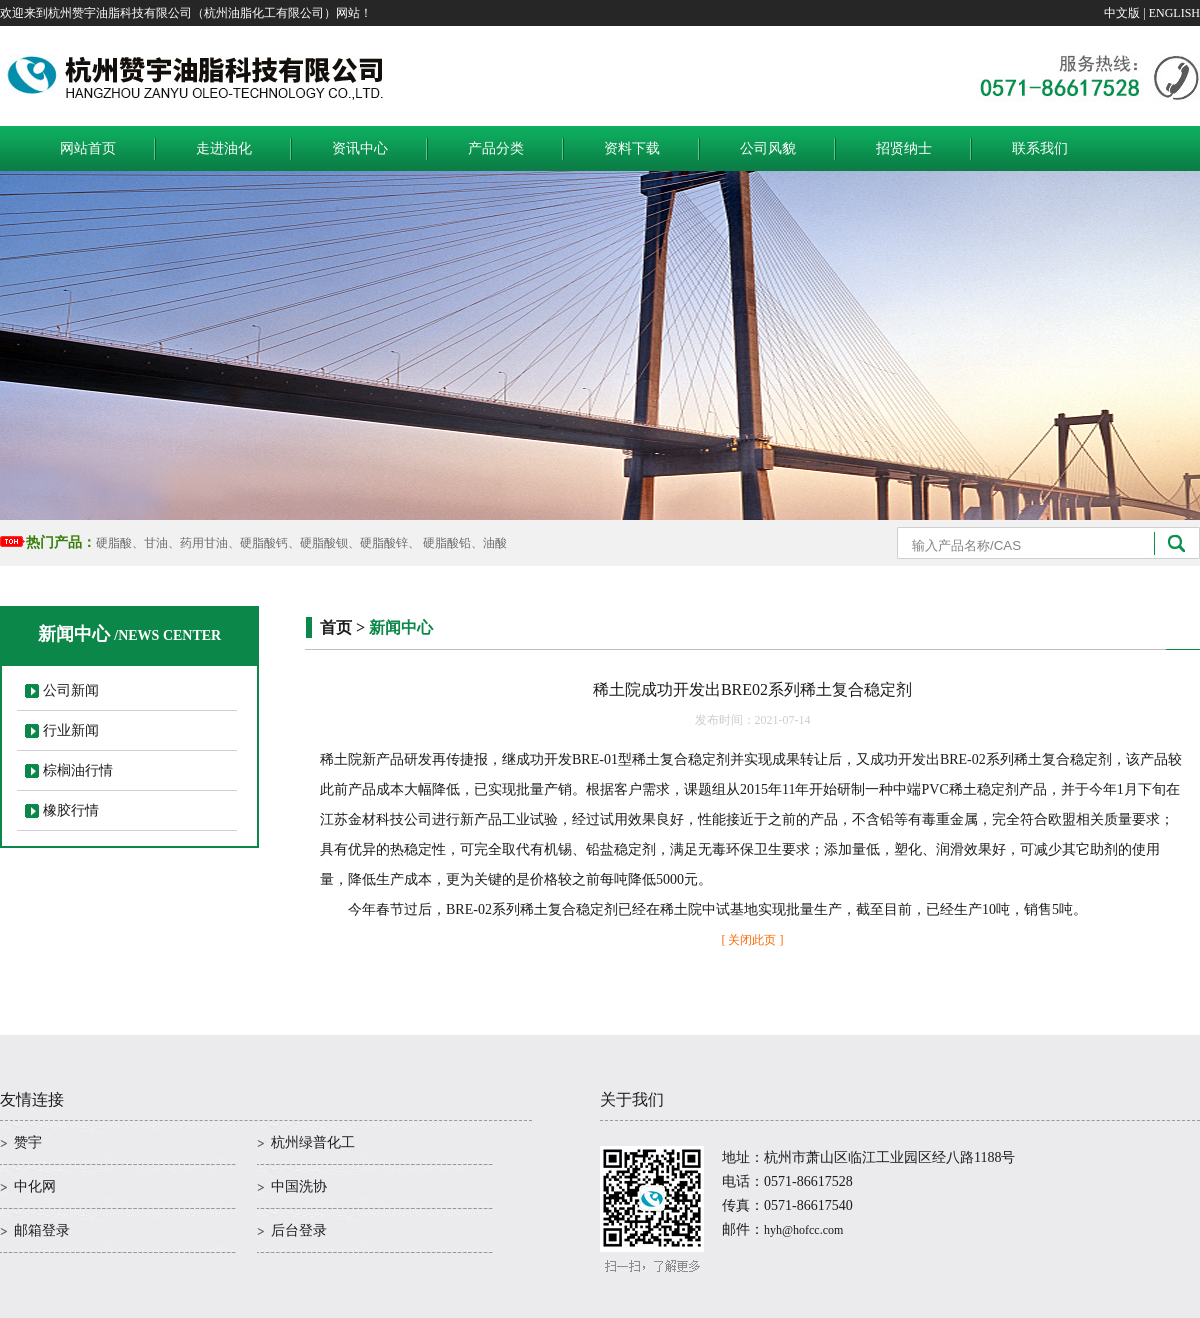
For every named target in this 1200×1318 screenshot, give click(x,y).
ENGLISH (1174, 13)
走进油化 (224, 148)
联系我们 (1040, 148)
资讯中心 (360, 148)
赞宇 (28, 1142)
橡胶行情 (71, 810)
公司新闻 (71, 690)
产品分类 (496, 148)
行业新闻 (71, 730)
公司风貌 (768, 148)
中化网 (35, 1186)
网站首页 (88, 148)
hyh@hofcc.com (803, 1230)
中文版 (1122, 13)
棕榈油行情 (78, 770)
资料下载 (632, 148)
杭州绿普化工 (313, 1142)
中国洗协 (299, 1186)
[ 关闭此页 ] (753, 940)
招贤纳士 (904, 148)
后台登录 (299, 1230)
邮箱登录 (42, 1230)
